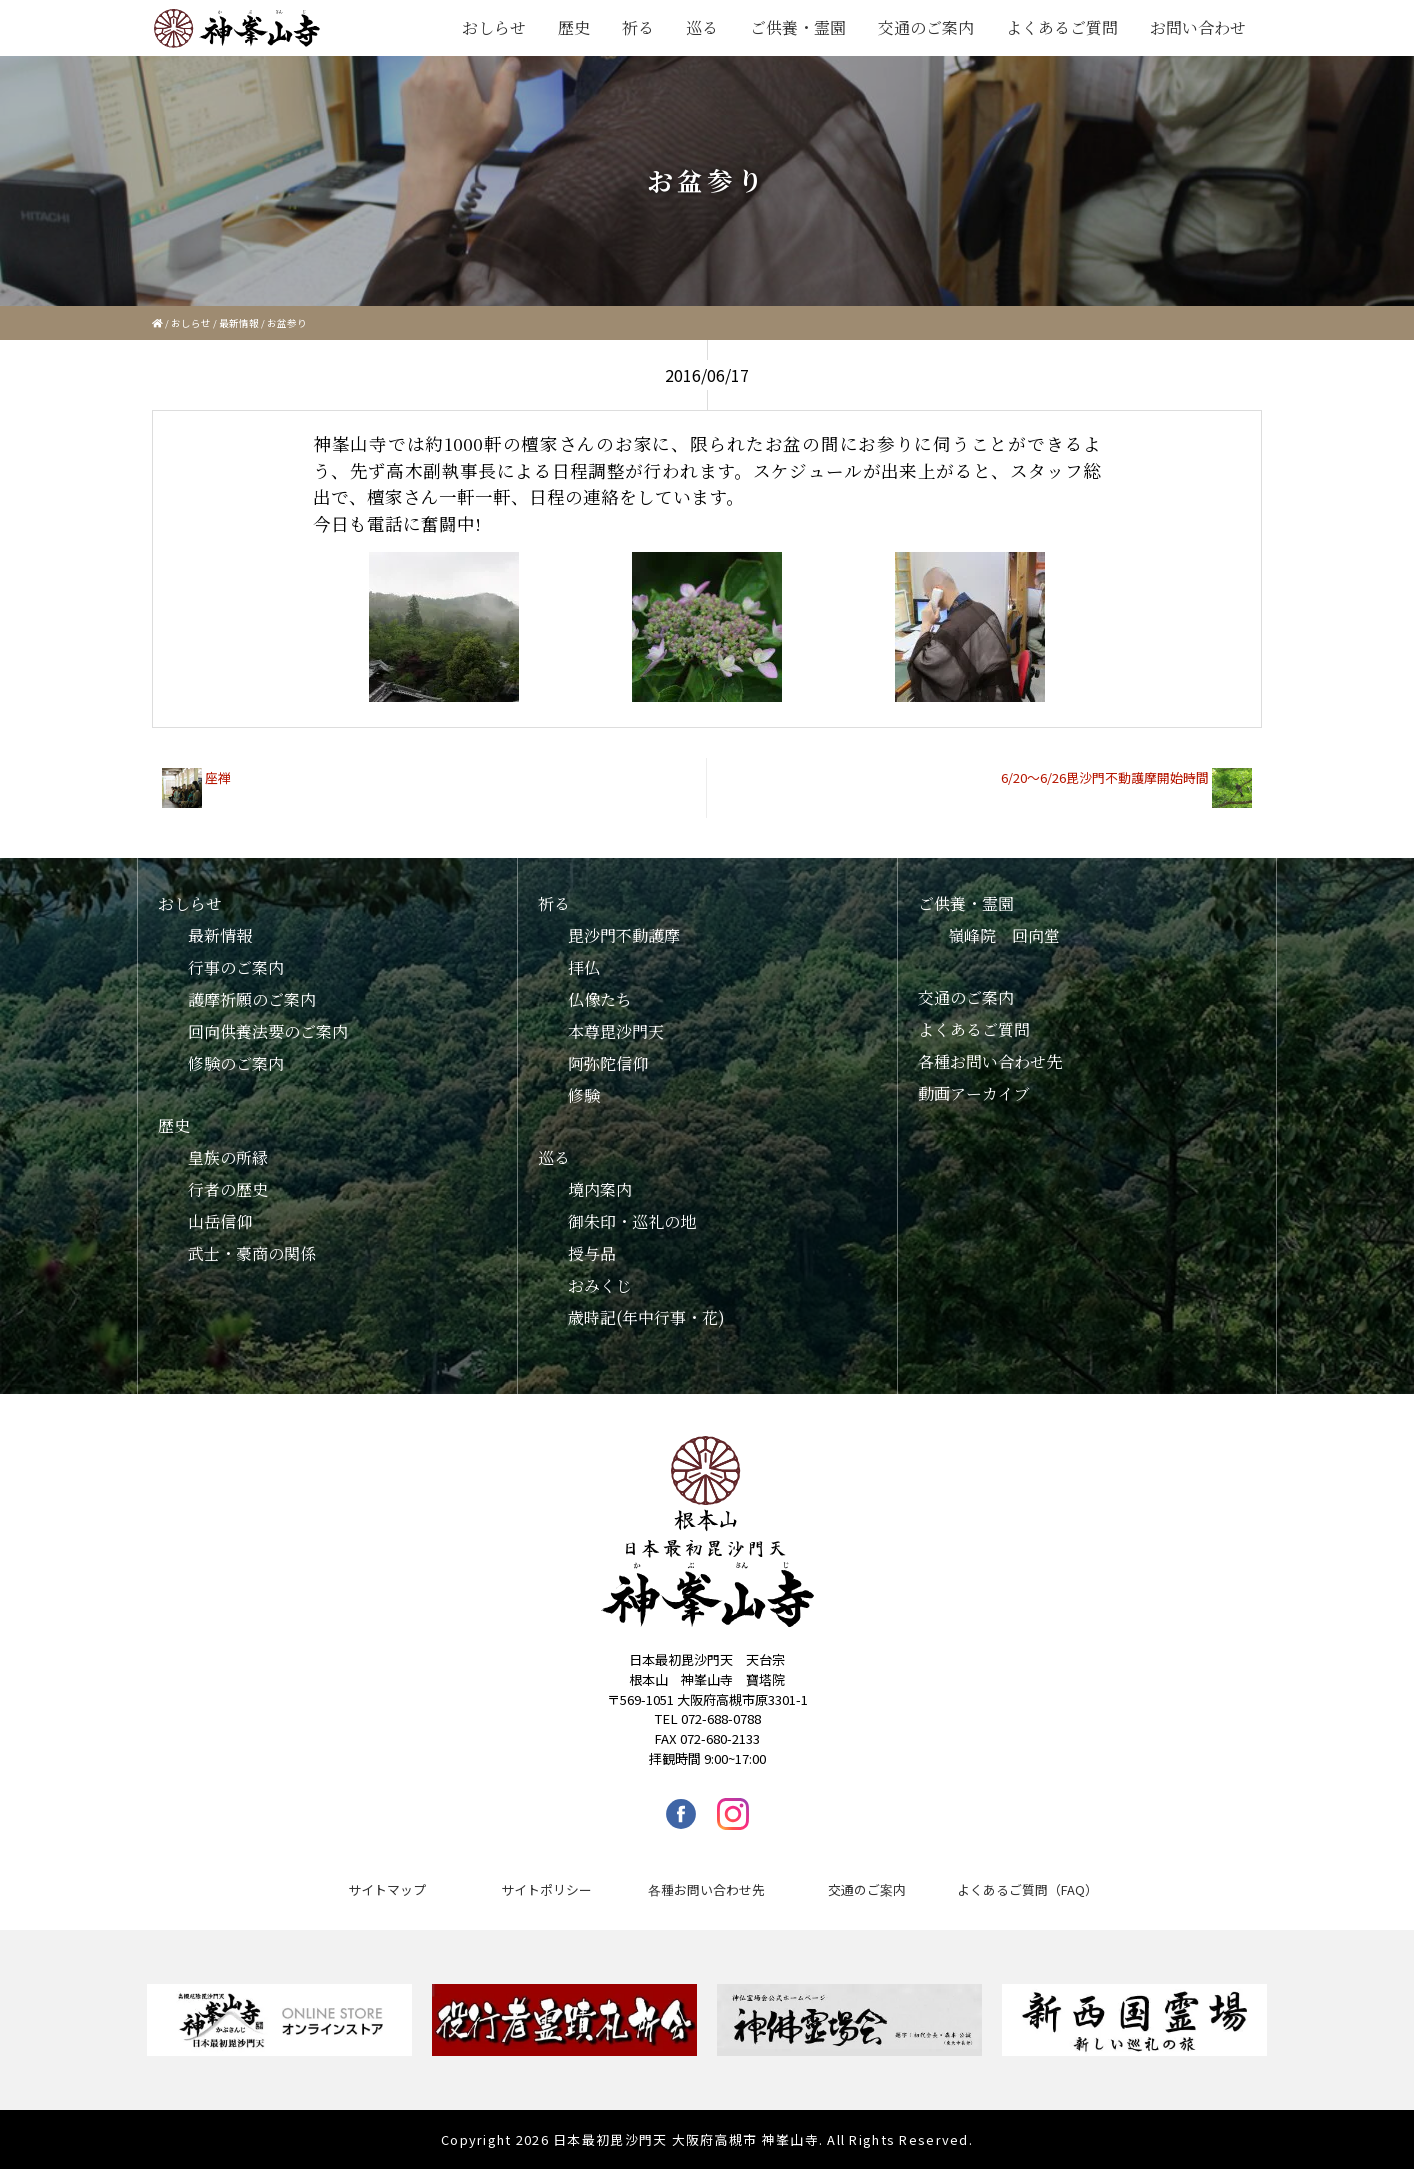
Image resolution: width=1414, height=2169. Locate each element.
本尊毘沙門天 (616, 1031)
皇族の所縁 (228, 1157)
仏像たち (600, 999)
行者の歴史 (228, 1189)
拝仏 (584, 967)
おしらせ (494, 27)
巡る (702, 27)
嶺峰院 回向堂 (1004, 935)
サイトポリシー (546, 1889)
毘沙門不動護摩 (624, 935)
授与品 (592, 1253)
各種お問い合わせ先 (990, 1061)
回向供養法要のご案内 (268, 1031)
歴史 (574, 27)
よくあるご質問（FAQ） (1027, 1889)
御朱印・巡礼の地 (632, 1221)
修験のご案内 (236, 1063)
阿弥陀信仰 (608, 1063)
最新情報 (239, 323)
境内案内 (600, 1189)
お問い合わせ (1198, 27)
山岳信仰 (220, 1221)
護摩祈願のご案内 (252, 999)
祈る (638, 27)
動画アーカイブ (974, 1093)
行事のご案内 (236, 967)
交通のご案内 (926, 27)
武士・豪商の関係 (252, 1253)
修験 (584, 1095)
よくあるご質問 (1062, 27)
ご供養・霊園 (798, 27)
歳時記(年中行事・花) (646, 1317)
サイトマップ (387, 1889)
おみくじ (600, 1285)
